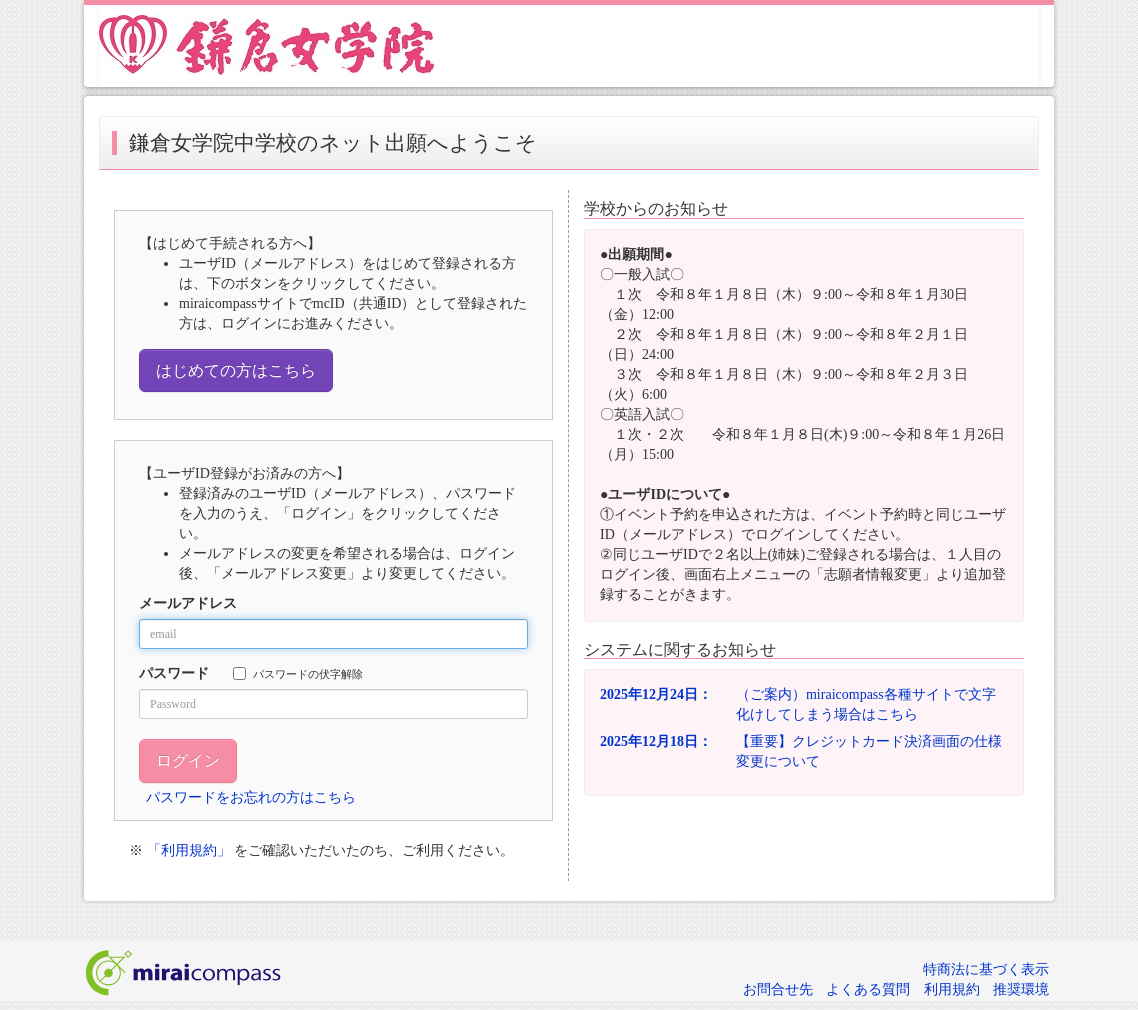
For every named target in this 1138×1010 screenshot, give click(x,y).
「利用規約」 (189, 850)
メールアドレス (188, 603)
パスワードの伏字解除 (298, 673)
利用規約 (952, 989)
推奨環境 (1021, 989)
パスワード (174, 673)
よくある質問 (868, 989)
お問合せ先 (778, 989)
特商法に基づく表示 (986, 969)
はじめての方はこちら (236, 370)
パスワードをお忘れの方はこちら (251, 797)
